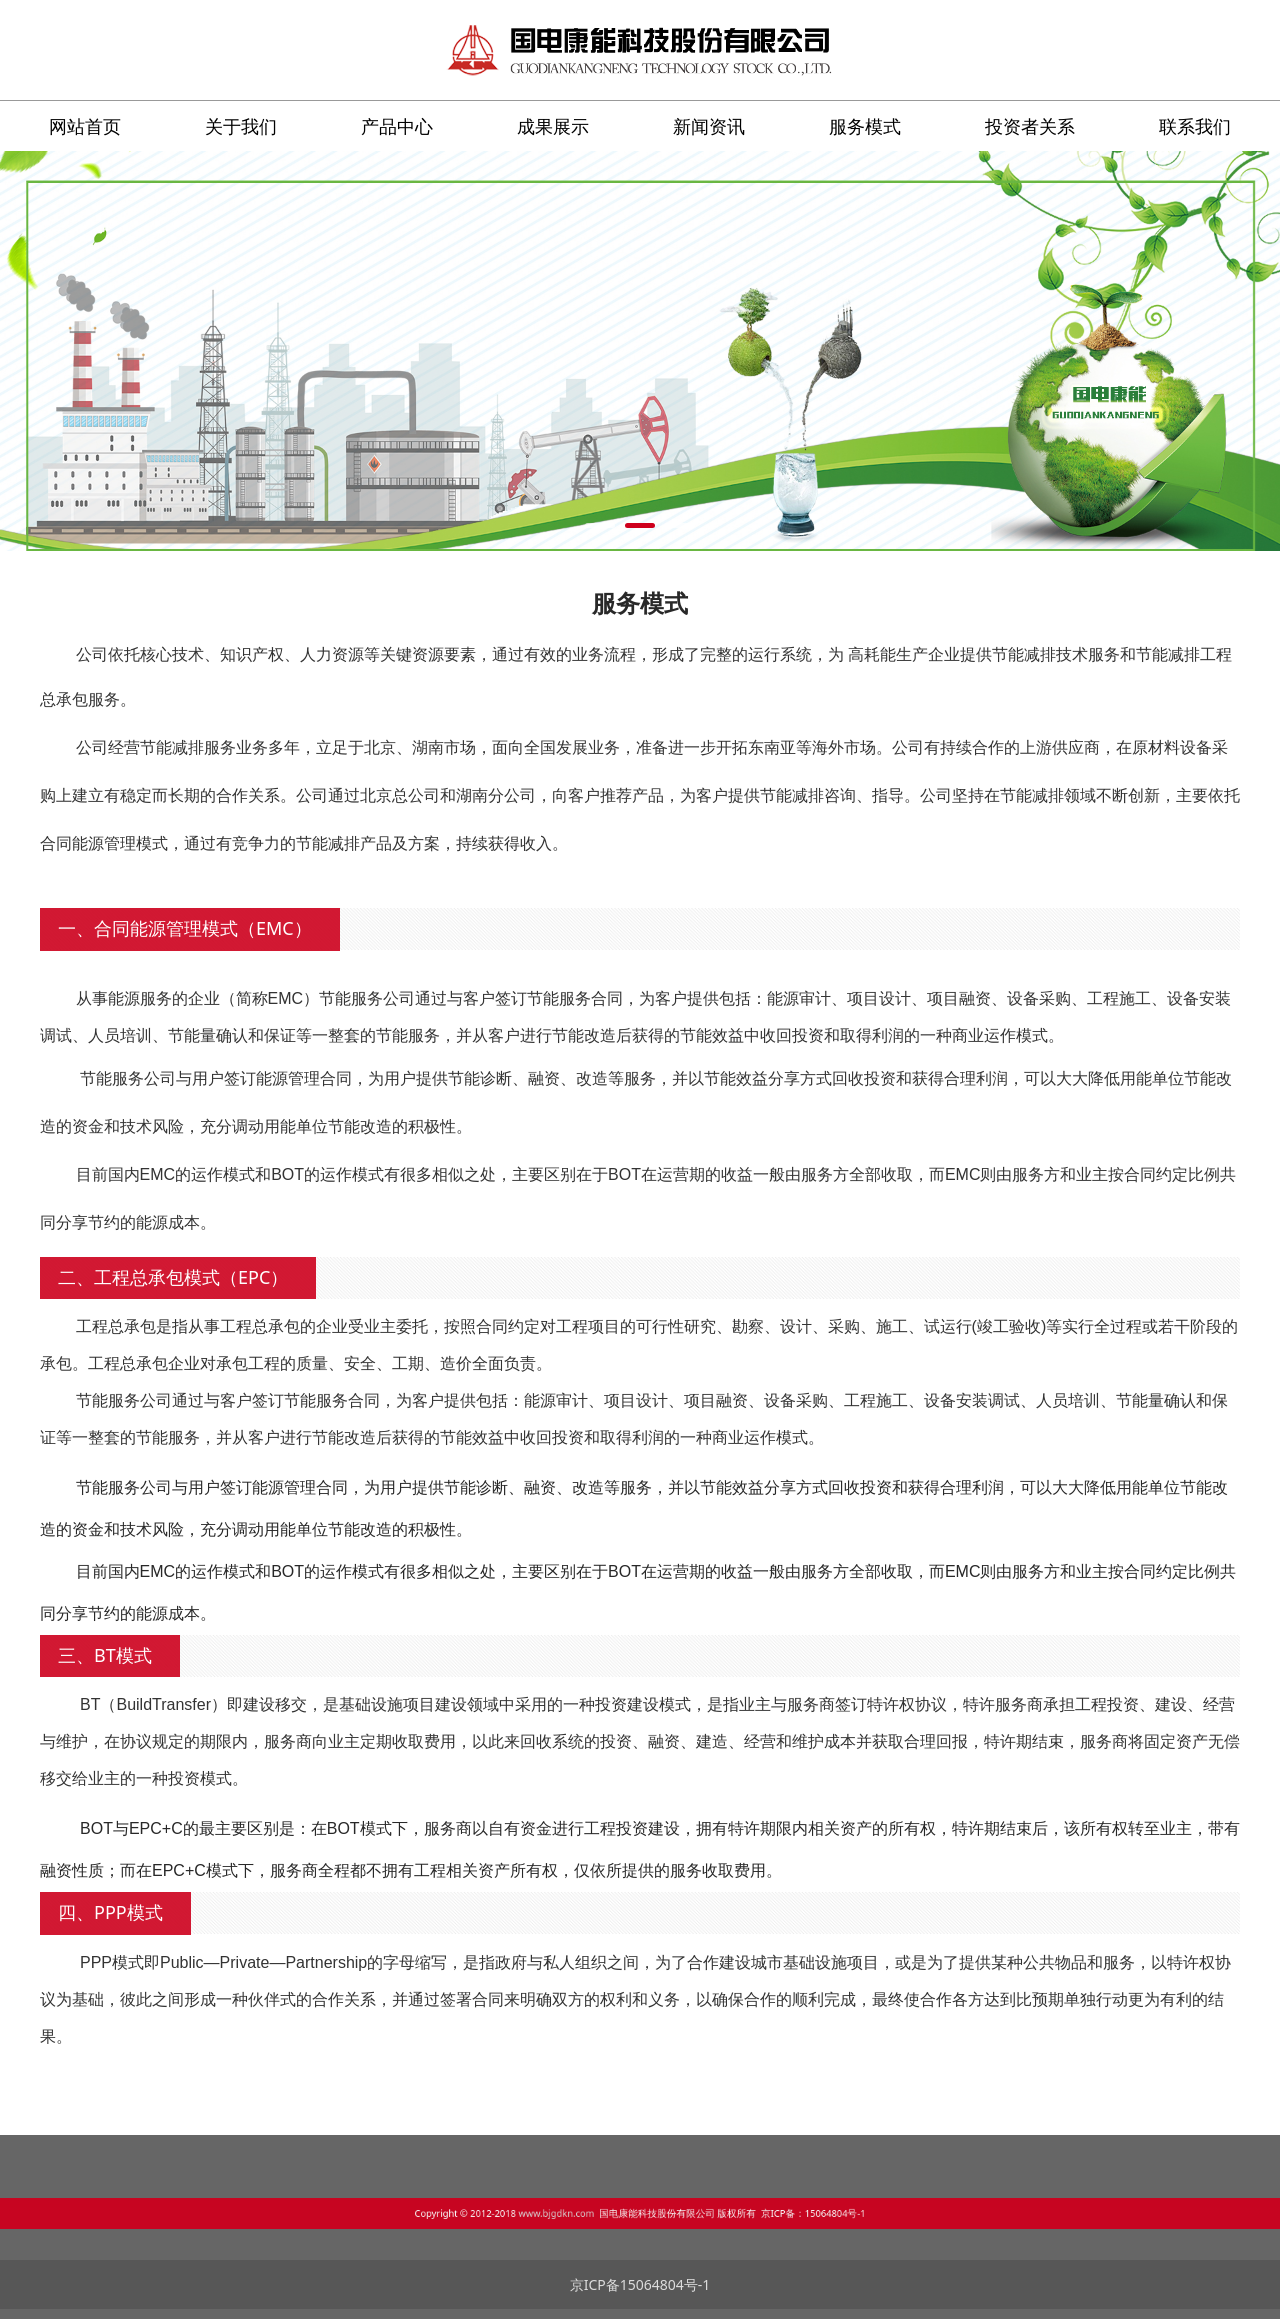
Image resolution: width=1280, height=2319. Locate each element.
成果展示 (553, 126)
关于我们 (241, 126)
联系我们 (1195, 126)
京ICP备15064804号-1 (640, 2284)
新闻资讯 (709, 126)
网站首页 (85, 126)
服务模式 (865, 126)
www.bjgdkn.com (598, 2210)
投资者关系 (1030, 126)
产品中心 (397, 126)
